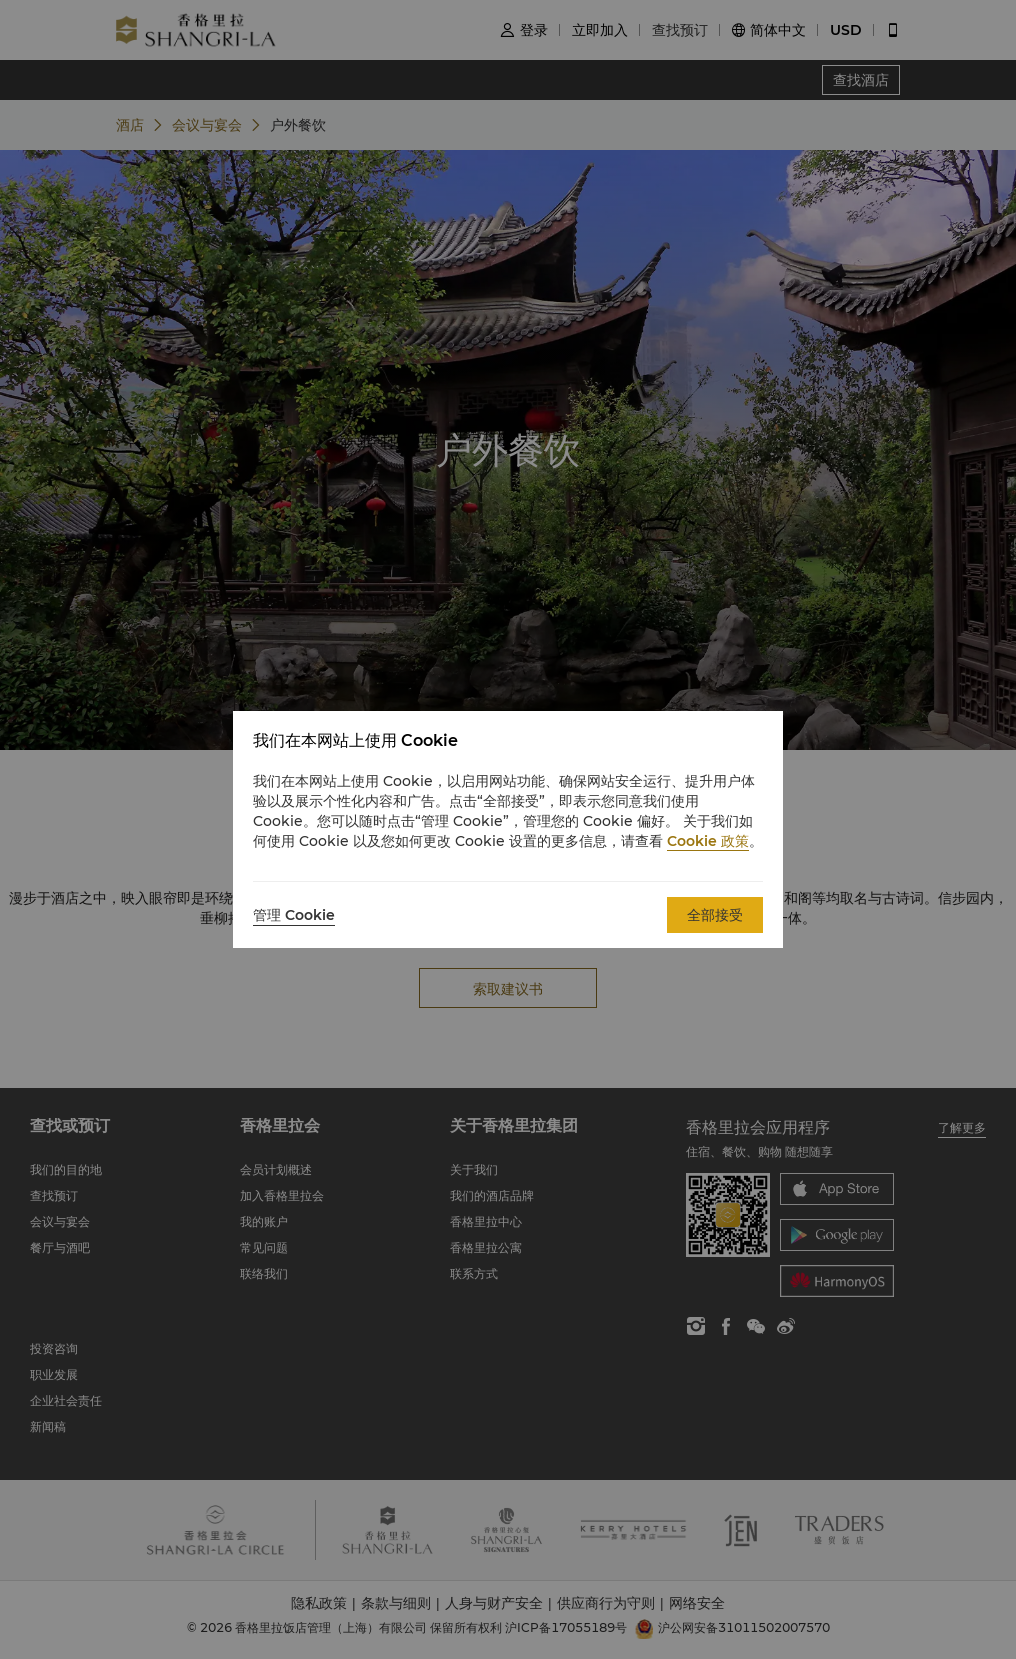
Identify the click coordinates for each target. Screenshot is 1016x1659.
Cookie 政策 (708, 841)
